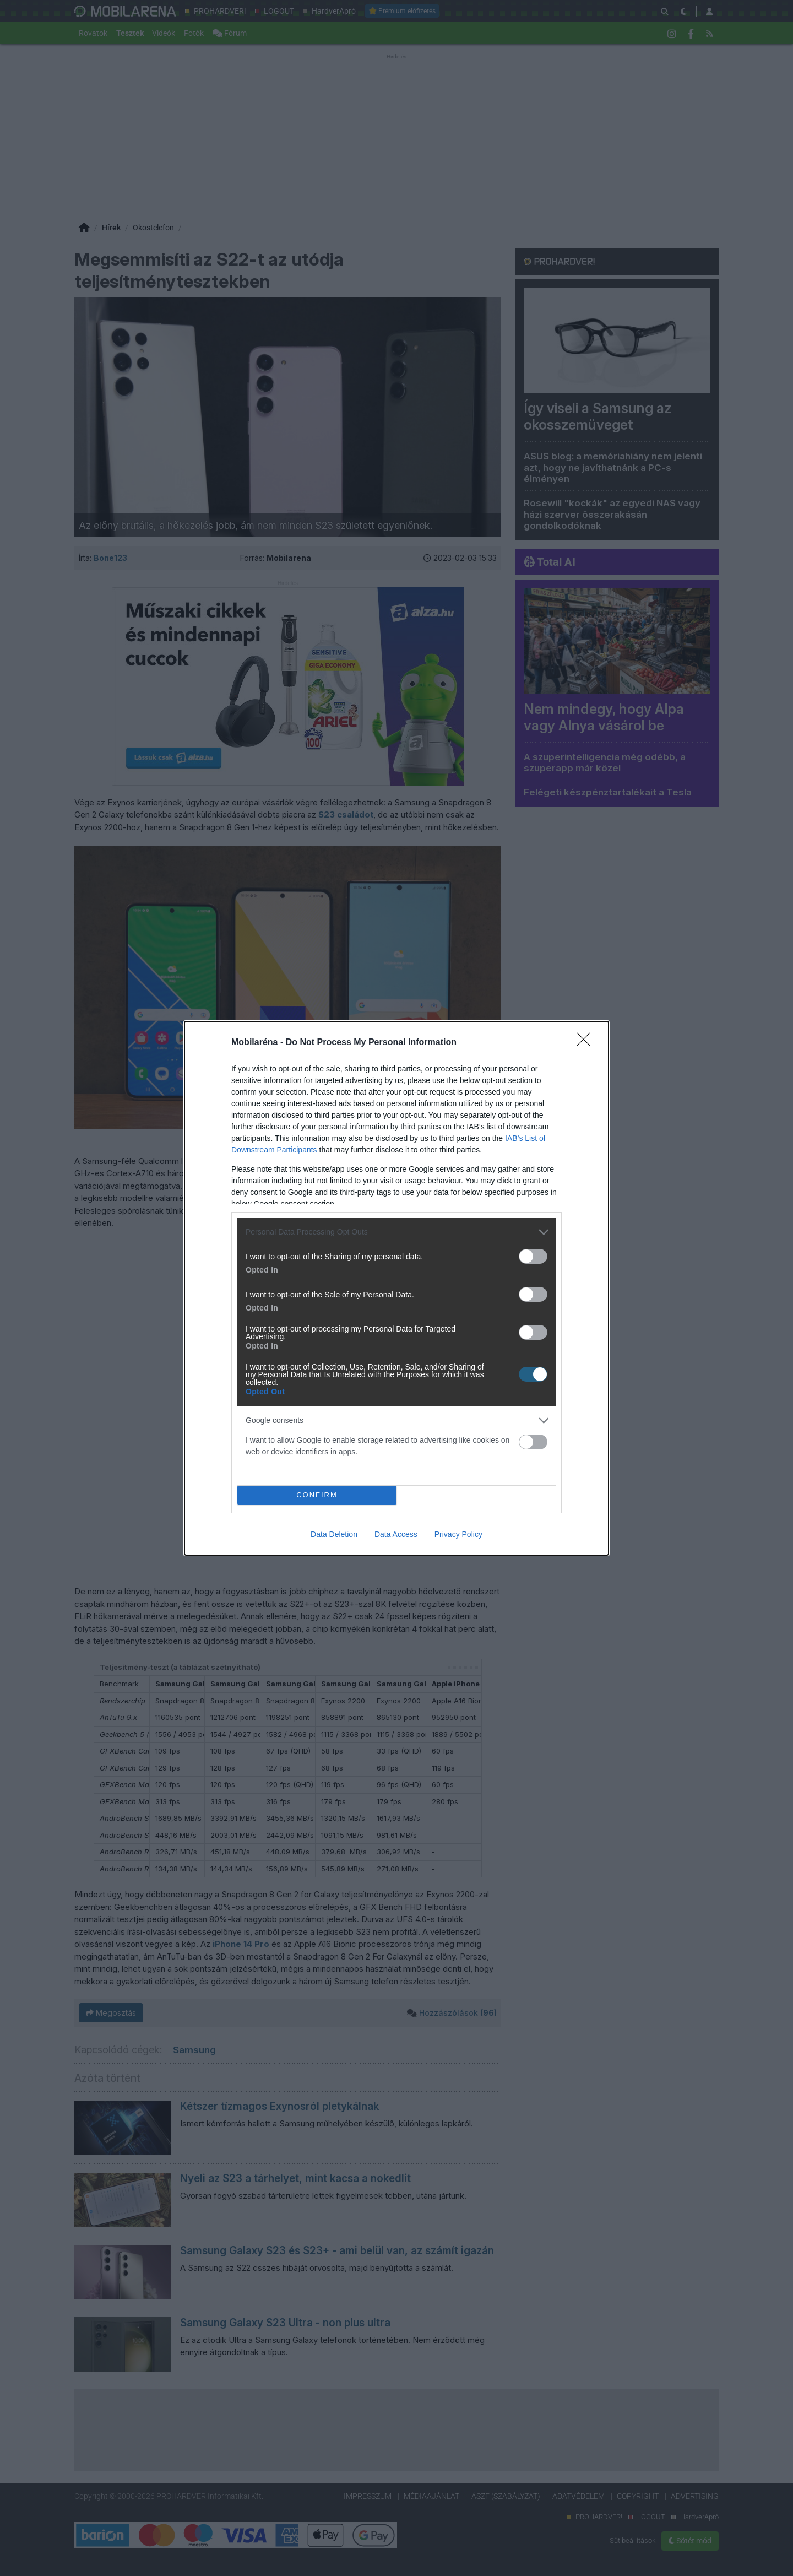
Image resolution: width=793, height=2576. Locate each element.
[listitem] (396, 1232)
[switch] (533, 1256)
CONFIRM (317, 1495)
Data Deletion (334, 1534)
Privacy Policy (458, 1534)
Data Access (395, 1534)
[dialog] (396, 1288)
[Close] (587, 1042)
